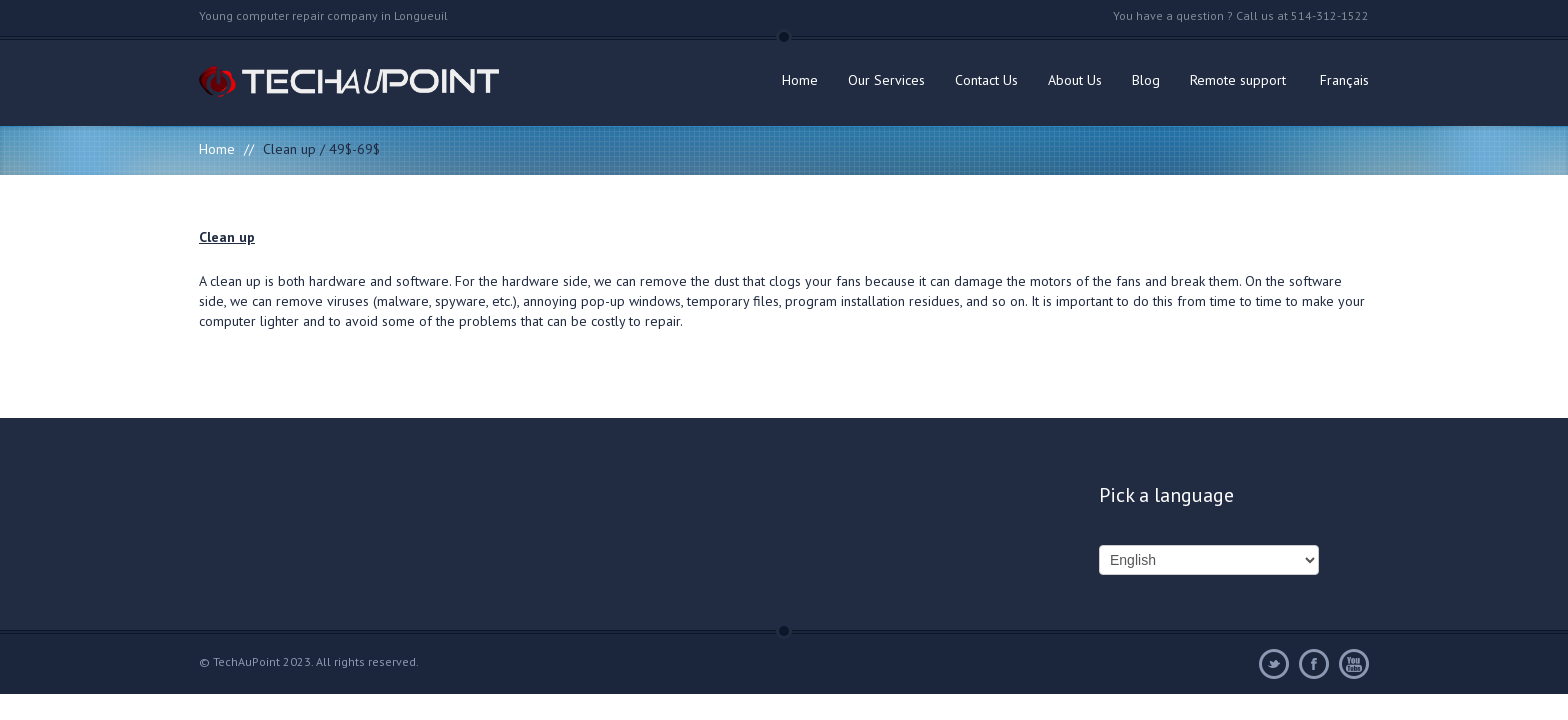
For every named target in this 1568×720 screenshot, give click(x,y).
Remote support (1238, 80)
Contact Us (986, 80)
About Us (1075, 80)
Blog (1146, 80)
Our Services (886, 80)
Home (800, 80)
